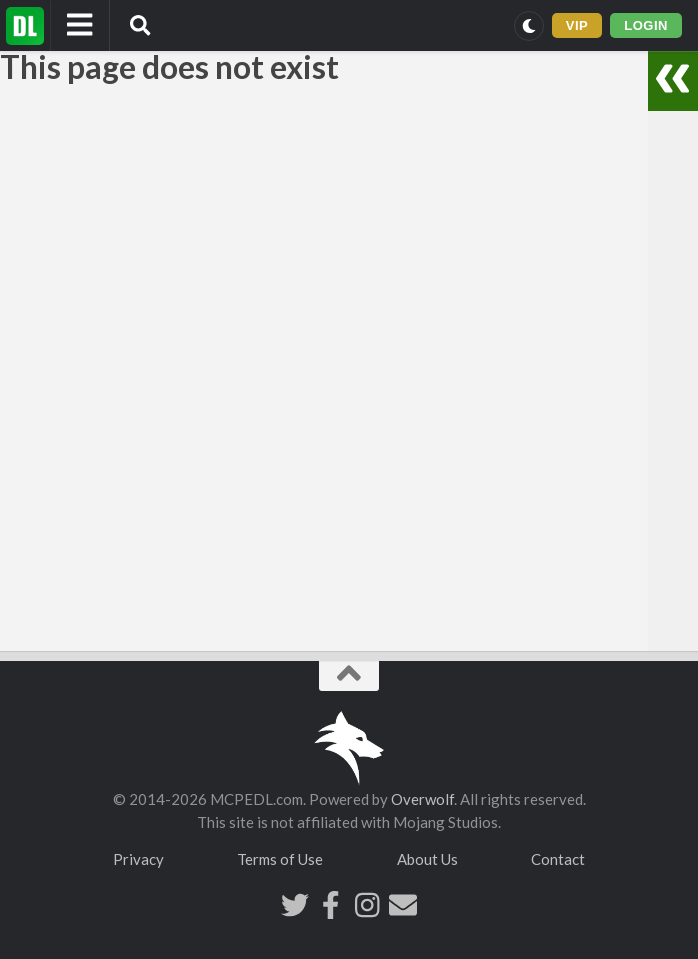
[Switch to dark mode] (529, 26)
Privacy (138, 859)
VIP (577, 25)
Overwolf (422, 799)
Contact (558, 859)
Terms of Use (280, 859)
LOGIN (646, 25)
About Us (427, 859)
